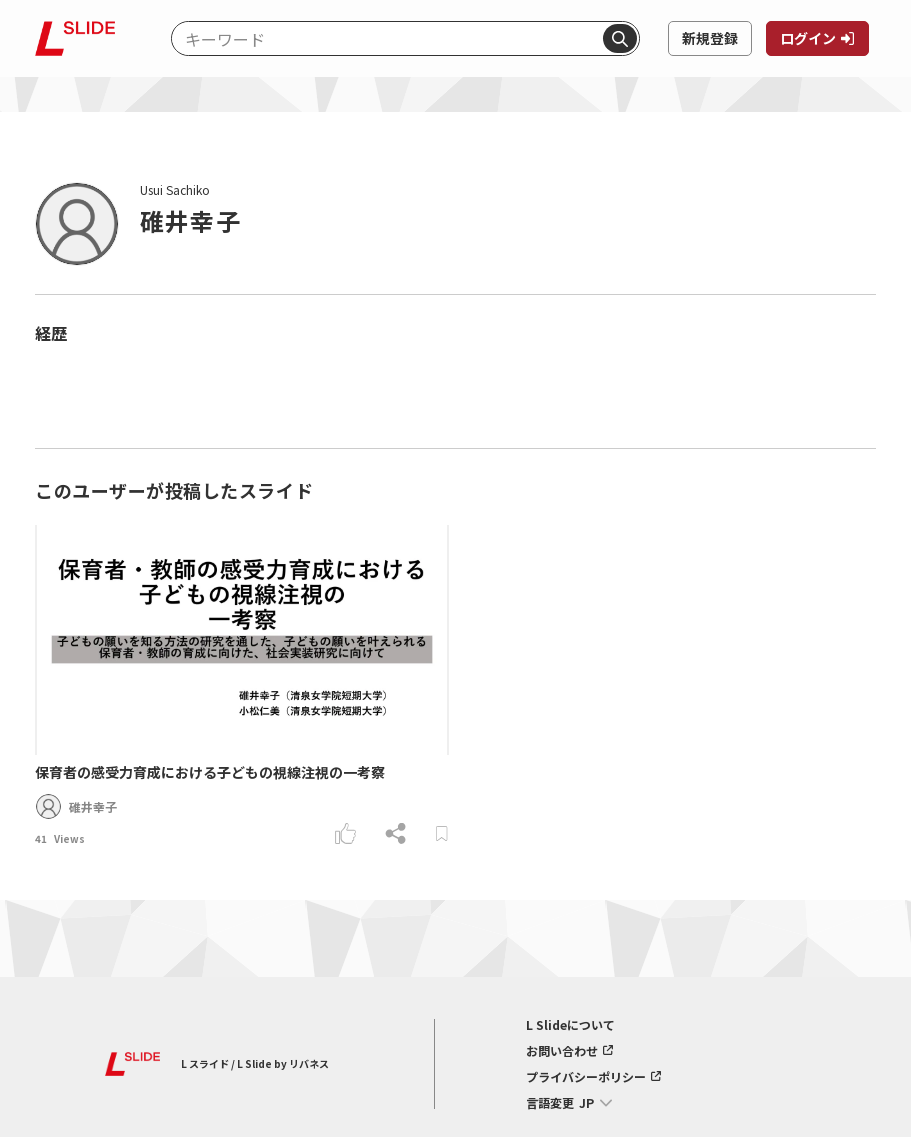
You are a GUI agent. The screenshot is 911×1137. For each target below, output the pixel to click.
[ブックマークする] (441, 833)
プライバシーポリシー (586, 1077)
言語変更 (550, 1103)
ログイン (808, 38)
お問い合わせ (562, 1051)
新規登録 (710, 38)
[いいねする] (345, 833)
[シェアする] (395, 833)
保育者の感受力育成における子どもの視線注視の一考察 (210, 772)
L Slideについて (570, 1025)
